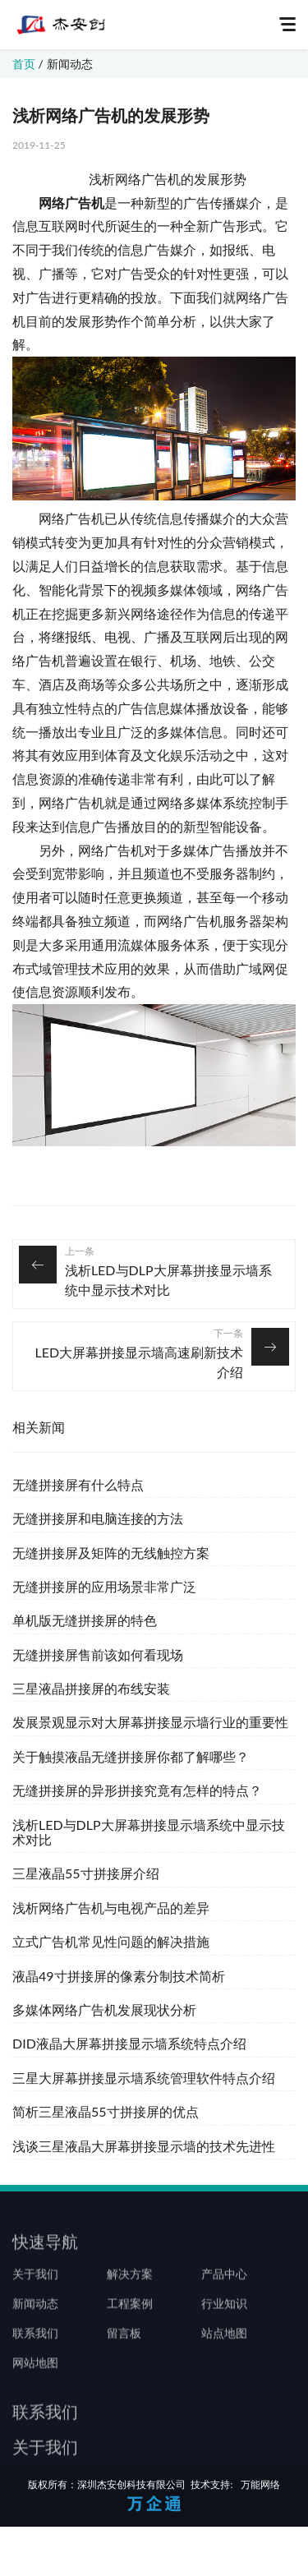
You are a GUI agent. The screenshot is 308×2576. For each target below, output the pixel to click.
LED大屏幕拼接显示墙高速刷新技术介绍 (138, 1362)
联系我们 (35, 2355)
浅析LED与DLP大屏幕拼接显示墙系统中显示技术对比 (168, 1279)
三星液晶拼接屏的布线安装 (91, 1688)
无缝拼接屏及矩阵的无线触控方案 (110, 1552)
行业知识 (224, 2325)
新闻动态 (70, 64)
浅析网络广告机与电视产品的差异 (110, 1907)
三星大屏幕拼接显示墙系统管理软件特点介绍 (143, 2077)
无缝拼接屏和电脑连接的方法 (97, 1518)
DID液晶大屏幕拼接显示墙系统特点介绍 (129, 2043)
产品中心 (224, 2295)
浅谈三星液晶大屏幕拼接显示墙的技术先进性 (143, 2146)
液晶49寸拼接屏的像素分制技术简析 (118, 1976)
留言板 (124, 2355)
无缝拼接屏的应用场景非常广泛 (104, 1586)
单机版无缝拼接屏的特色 (84, 1620)
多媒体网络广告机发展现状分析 (104, 2009)
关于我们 (35, 2295)
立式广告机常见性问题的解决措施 (110, 1941)
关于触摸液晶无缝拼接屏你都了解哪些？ (130, 1756)
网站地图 (35, 2384)
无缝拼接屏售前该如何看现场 (97, 1654)
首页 (23, 64)
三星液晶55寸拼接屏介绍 (85, 1873)
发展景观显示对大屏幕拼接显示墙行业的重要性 (150, 1722)
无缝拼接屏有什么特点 (78, 1484)
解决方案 (130, 2295)
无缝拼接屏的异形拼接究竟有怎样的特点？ (137, 1790)
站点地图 (224, 2355)
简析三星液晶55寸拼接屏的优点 (105, 2111)
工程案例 (130, 2325)
